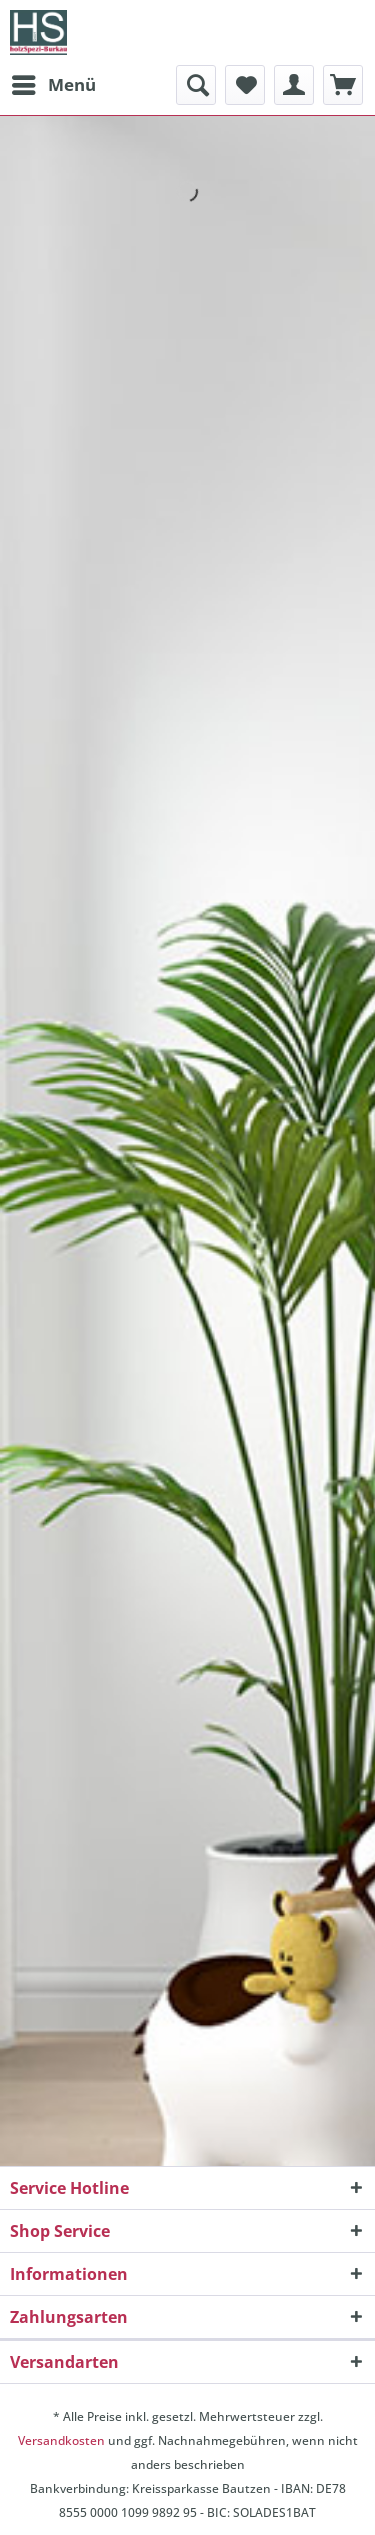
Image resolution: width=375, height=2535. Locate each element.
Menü (54, 82)
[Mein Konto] (294, 85)
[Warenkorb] (343, 85)
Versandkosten (61, 2440)
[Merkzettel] (245, 85)
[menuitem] (53, 85)
